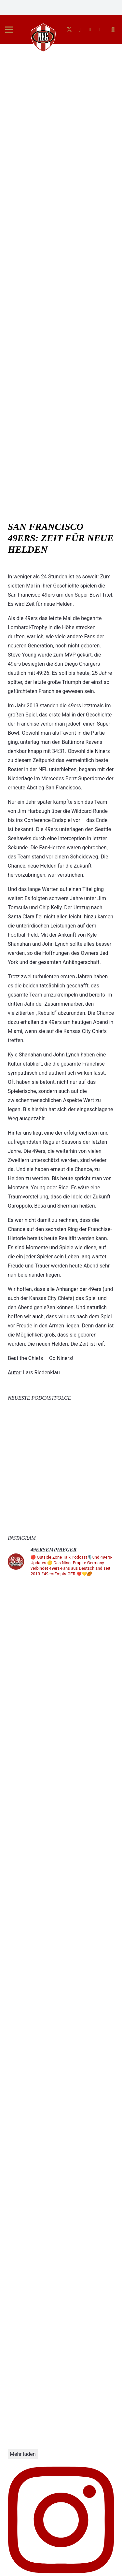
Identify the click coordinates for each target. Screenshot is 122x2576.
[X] (69, 29)
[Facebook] (90, 29)
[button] (9, 29)
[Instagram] (80, 29)
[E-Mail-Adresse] (100, 29)
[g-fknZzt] (42, 37)
